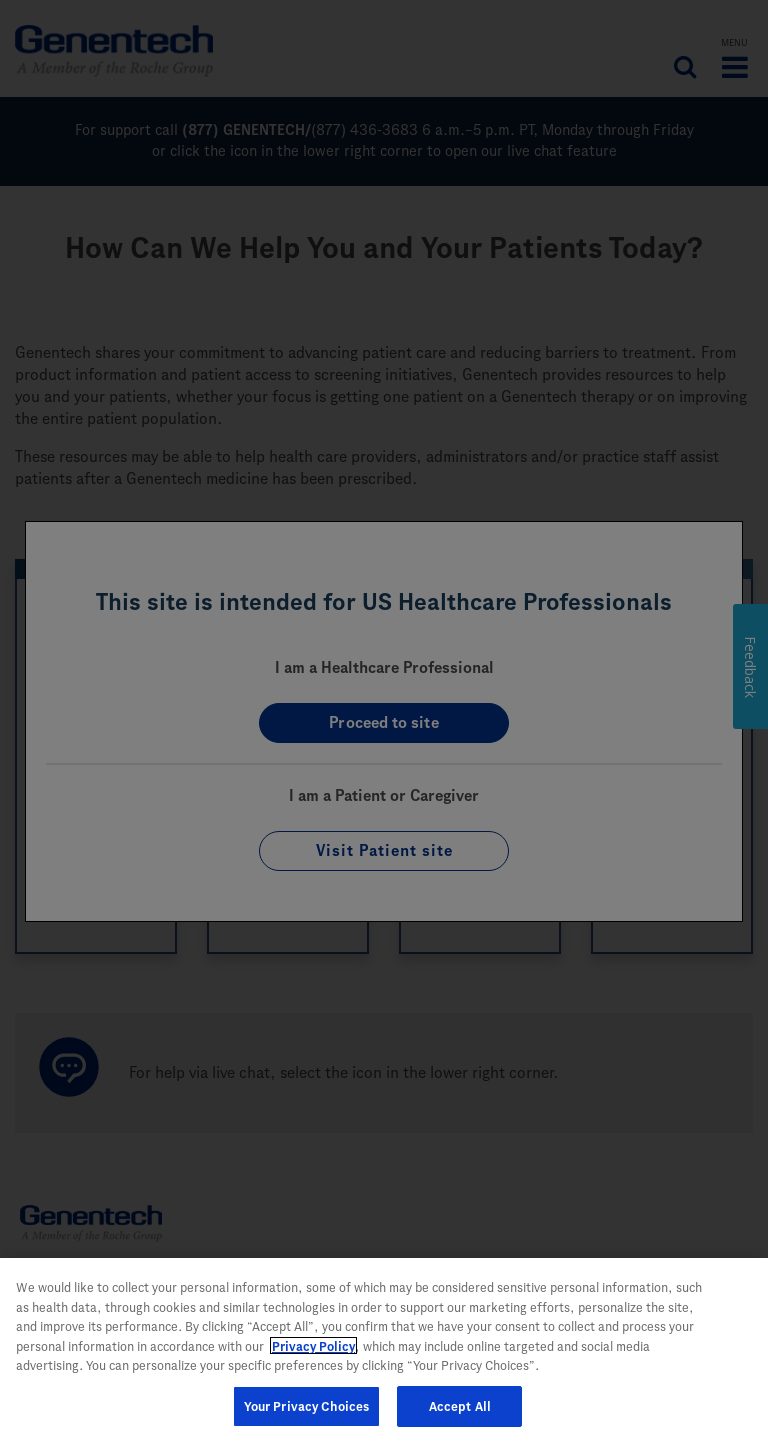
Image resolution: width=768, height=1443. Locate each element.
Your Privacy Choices (307, 1414)
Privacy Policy (313, 1354)
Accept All (460, 1414)
